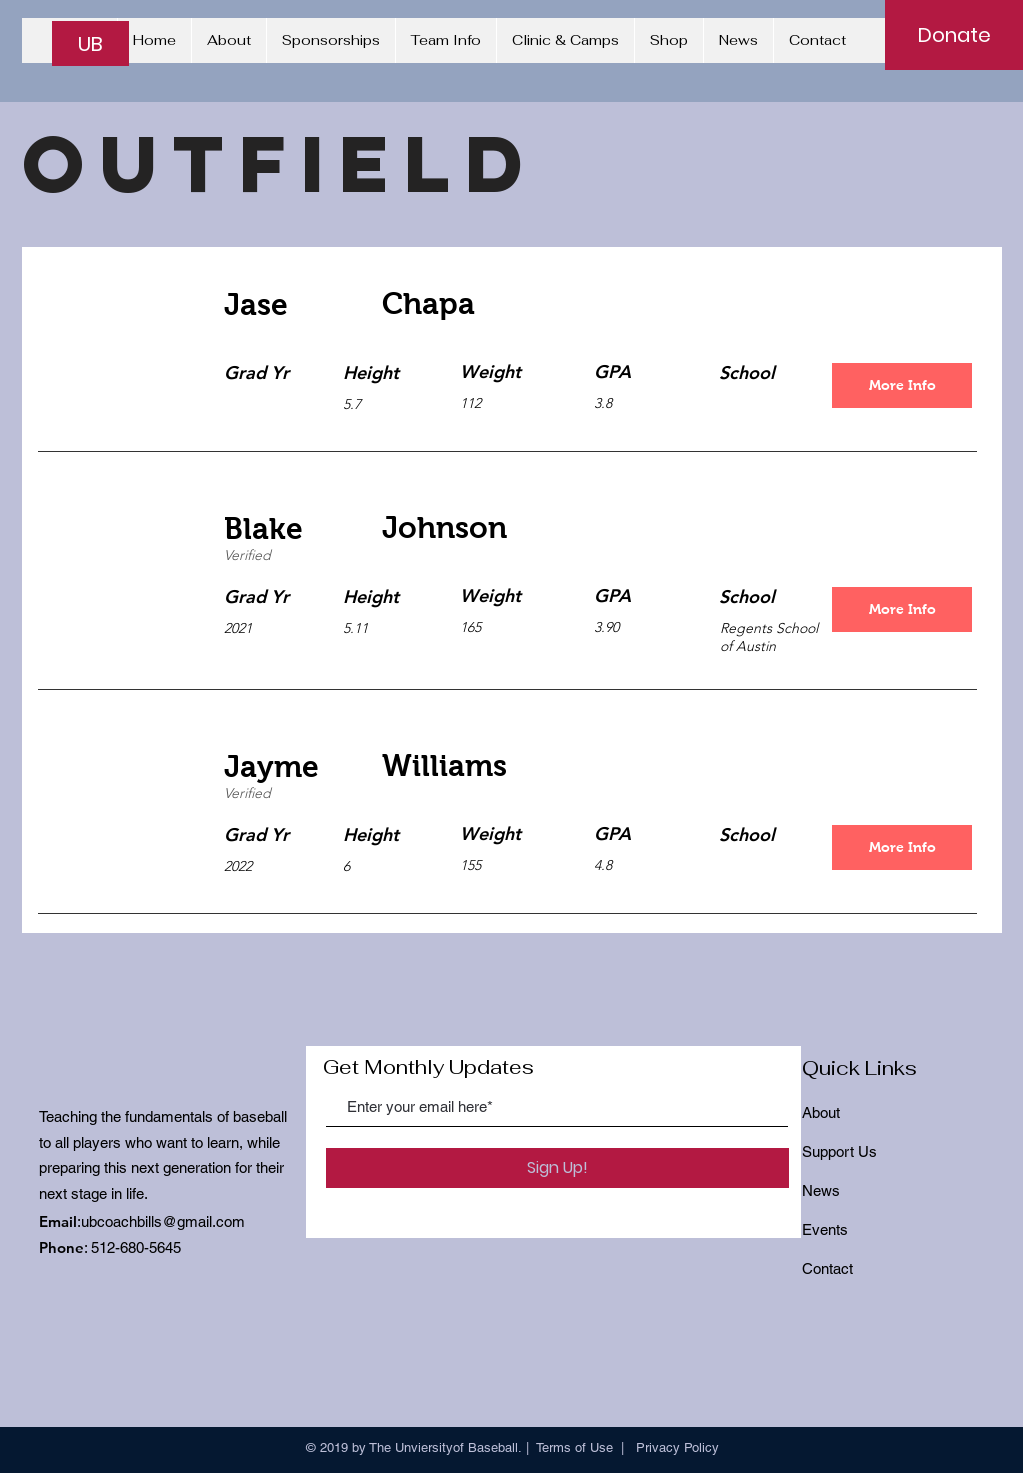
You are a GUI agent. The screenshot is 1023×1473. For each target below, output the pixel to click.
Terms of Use (574, 1447)
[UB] (90, 43)
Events (825, 1229)
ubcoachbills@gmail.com (163, 1221)
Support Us (839, 1151)
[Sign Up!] (557, 1168)
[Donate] (954, 35)
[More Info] (902, 385)
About (821, 1112)
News (821, 1190)
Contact (827, 1268)
